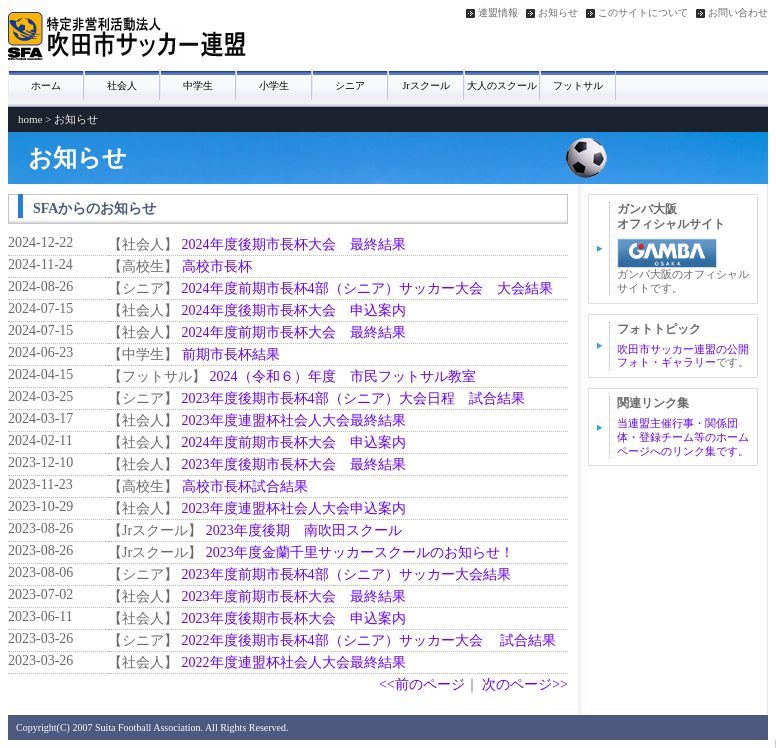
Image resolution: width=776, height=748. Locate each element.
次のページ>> (525, 684)
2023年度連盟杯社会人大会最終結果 (294, 420)
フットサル (578, 85)
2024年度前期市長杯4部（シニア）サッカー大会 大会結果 (367, 288)
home (30, 119)
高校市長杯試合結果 (245, 486)
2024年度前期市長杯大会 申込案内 (294, 442)
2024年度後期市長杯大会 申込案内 (294, 310)
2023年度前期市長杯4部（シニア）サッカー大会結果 (346, 574)
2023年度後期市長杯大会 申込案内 (294, 618)
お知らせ (558, 13)
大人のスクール (502, 85)
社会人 (122, 85)
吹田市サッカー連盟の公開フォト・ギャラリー (683, 356)
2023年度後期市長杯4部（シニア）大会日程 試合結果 (353, 398)
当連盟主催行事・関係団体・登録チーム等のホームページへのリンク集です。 (683, 437)
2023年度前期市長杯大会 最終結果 (294, 596)
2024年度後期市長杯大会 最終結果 (294, 244)
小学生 (274, 85)
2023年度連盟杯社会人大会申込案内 (294, 508)
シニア (350, 85)
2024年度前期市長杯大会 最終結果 (294, 332)
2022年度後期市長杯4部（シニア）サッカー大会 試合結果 (376, 640)
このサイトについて (643, 13)
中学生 (198, 85)
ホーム (46, 85)
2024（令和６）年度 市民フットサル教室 (343, 376)
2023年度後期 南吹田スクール (304, 530)
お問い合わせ (738, 13)
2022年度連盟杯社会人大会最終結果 (294, 662)
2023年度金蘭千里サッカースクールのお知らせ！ (360, 552)
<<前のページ (422, 684)
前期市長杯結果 (231, 354)
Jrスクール (425, 85)
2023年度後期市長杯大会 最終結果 (294, 464)
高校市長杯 (217, 266)
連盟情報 (498, 13)
